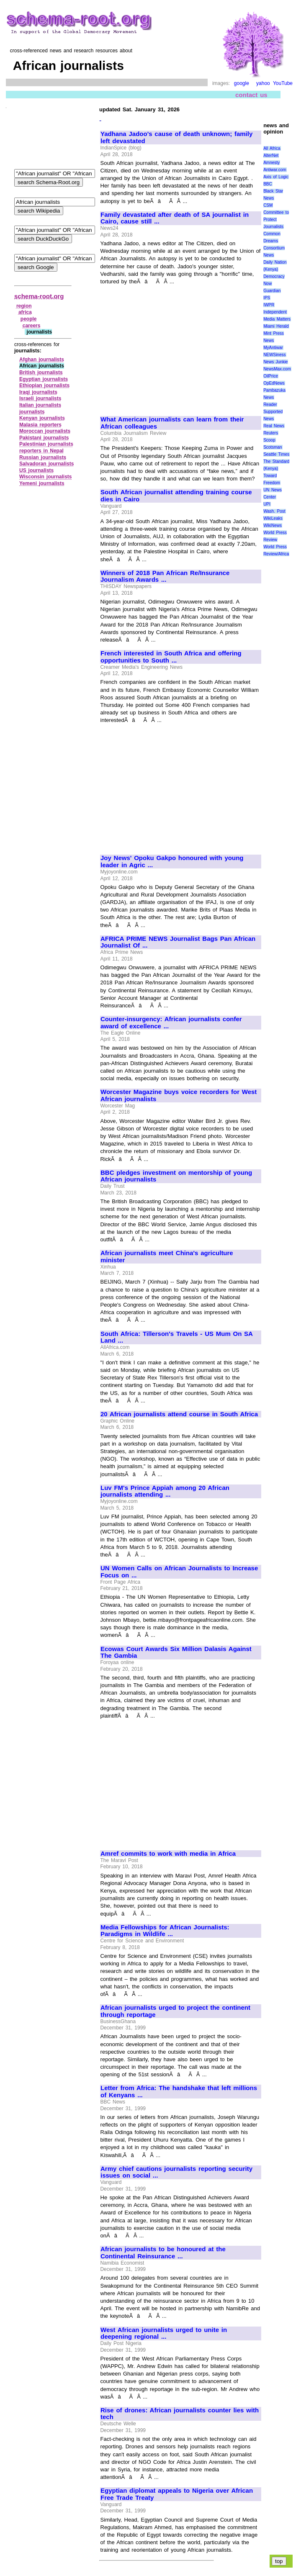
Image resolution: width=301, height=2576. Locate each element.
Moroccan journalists (44, 431)
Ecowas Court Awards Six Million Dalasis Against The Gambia (176, 1652)
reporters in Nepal (41, 451)
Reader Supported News (273, 411)
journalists (32, 412)
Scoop (269, 440)
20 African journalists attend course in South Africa (179, 1414)
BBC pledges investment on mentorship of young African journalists (176, 1176)
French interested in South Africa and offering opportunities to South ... (171, 657)
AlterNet (270, 155)
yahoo (263, 83)
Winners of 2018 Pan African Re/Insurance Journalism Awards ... (164, 576)
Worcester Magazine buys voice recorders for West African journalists (178, 1095)
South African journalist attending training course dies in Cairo (176, 496)
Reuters (270, 433)
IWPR (268, 305)
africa (25, 312)
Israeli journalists (40, 398)
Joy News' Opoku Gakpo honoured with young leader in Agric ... (172, 861)
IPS (266, 297)
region (24, 306)
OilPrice (270, 376)
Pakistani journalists (44, 438)
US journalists (36, 470)
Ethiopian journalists (44, 385)
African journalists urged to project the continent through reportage (175, 2011)
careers (32, 326)
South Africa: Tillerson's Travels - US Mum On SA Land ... (176, 1337)
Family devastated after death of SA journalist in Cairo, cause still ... (174, 218)
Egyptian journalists (43, 379)
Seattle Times (276, 454)
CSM (268, 205)
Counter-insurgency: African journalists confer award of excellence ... (171, 1023)
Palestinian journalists (46, 444)
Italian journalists (40, 405)
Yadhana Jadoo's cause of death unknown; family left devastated (176, 137)
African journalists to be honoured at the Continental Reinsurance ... (163, 2253)
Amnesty (271, 162)
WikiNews (272, 525)
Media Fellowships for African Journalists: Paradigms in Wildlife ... (164, 1931)
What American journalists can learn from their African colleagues (172, 423)
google (241, 83)
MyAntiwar (273, 347)
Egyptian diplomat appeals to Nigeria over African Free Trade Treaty (176, 2494)
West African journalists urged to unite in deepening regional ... (163, 2333)
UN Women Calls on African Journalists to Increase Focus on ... (179, 1572)
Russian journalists (42, 457)
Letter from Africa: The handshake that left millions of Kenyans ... (178, 2091)
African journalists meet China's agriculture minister (166, 1257)
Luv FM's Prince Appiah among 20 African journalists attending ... (164, 1491)
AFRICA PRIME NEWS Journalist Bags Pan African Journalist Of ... (177, 942)
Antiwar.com (274, 169)
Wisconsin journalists (45, 477)
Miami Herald (276, 326)
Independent (275, 312)
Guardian (271, 290)
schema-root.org (39, 296)
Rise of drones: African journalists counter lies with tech (179, 2414)
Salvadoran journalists (46, 464)
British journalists (41, 372)
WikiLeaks (273, 518)
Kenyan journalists (42, 418)
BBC (267, 184)
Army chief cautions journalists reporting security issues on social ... (176, 2172)
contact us (251, 94)
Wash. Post (274, 511)
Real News (273, 426)
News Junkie (275, 362)
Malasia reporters (40, 425)
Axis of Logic (275, 177)
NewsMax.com (277, 369)
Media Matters (277, 319)
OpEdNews (274, 383)
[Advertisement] (170, 347)
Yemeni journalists (41, 483)
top (279, 2561)
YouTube (283, 83)
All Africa (271, 148)
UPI (266, 504)
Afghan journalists (41, 359)
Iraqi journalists (38, 392)
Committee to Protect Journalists (276, 219)
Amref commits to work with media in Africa (168, 1853)
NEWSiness (274, 354)
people (29, 319)
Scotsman (272, 447)
